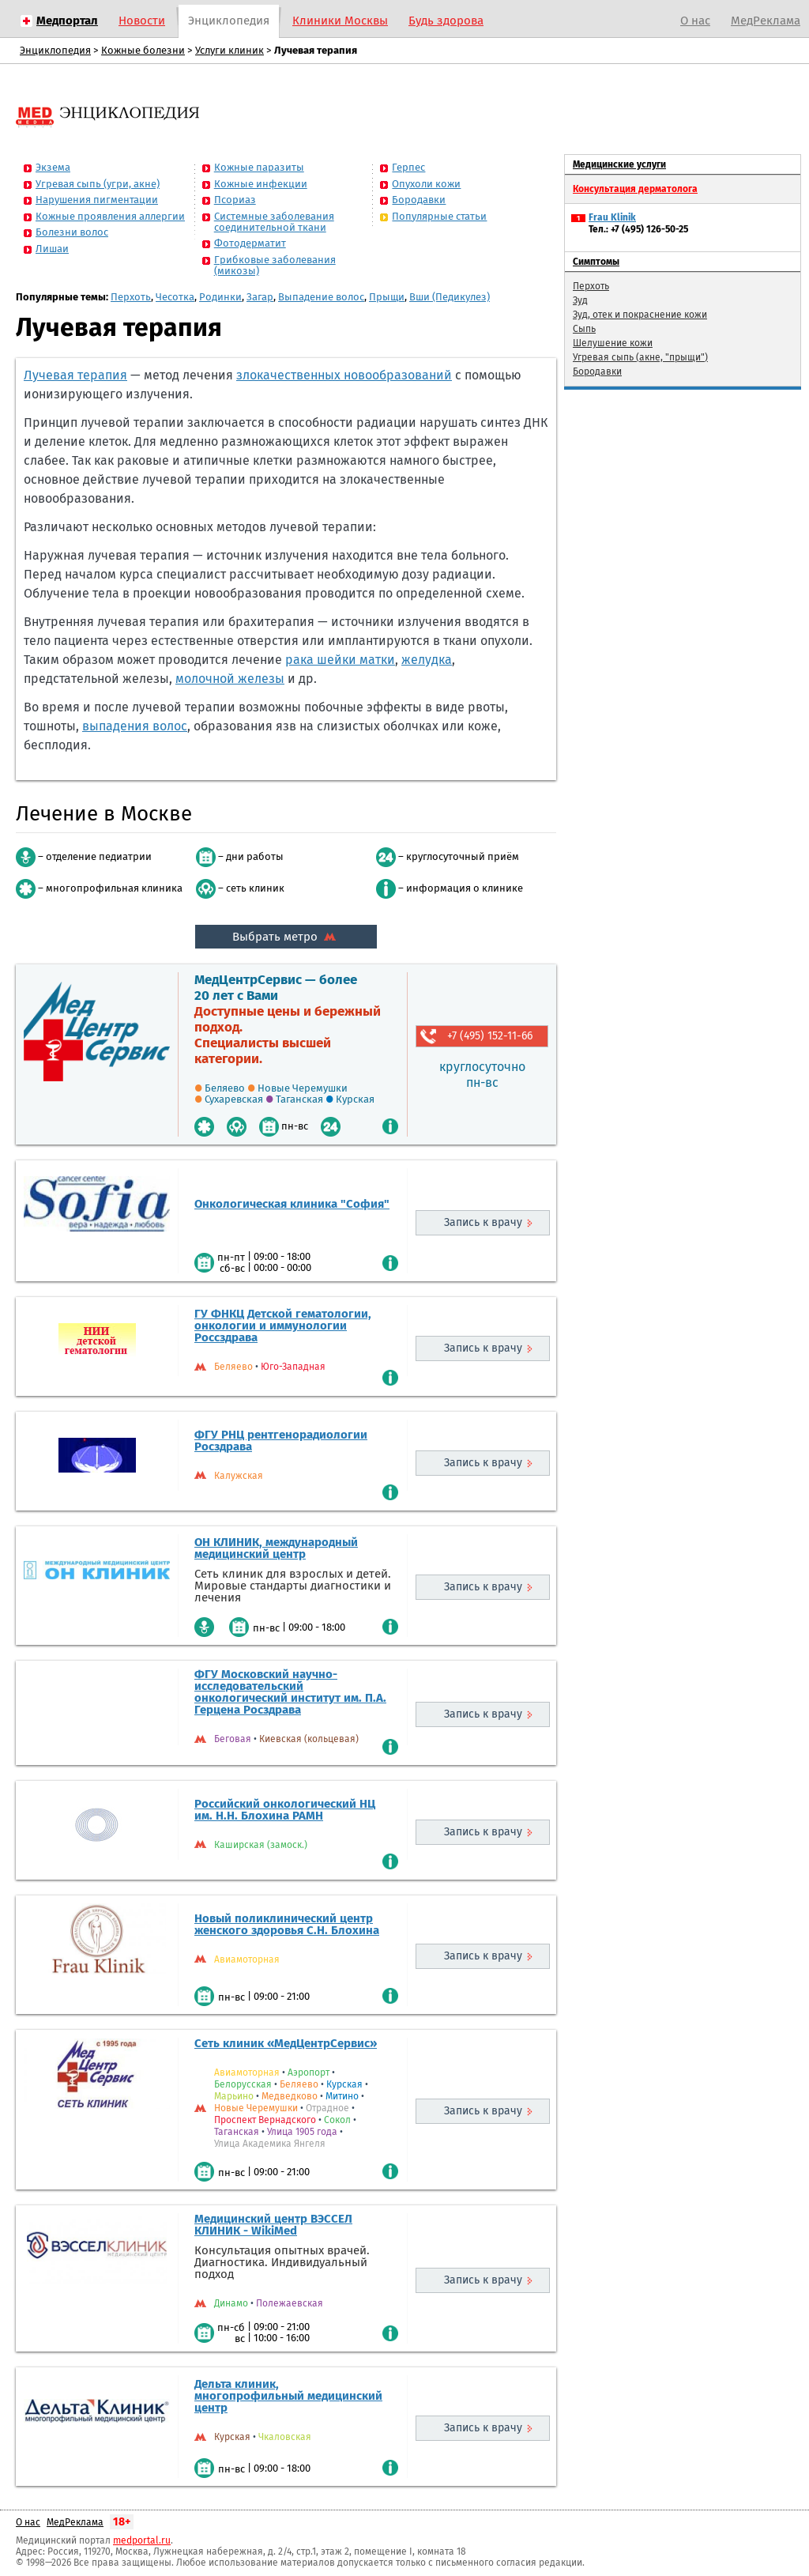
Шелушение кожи (613, 343)
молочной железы (229, 678)
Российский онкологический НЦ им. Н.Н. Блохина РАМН (284, 1810)
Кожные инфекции (260, 184)
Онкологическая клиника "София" (291, 1204)
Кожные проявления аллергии (110, 216)
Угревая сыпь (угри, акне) (98, 184)
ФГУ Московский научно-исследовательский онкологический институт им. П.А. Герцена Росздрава (290, 1692)
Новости (142, 20)
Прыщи (386, 297)
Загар (259, 297)
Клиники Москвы (340, 20)
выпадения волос (134, 726)
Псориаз (235, 200)
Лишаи (52, 249)
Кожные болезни (143, 50)
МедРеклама (765, 20)
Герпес (408, 167)
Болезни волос (72, 232)
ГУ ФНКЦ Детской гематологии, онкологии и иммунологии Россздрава (282, 1326)
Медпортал (67, 20)
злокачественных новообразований (344, 375)
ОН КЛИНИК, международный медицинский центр (276, 1548)
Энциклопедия (228, 20)
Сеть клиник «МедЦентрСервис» (285, 2043)
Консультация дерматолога (635, 188)
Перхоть (131, 297)
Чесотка (175, 297)
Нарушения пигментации (97, 200)
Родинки (220, 297)
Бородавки (419, 200)
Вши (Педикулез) (449, 297)
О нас (695, 20)
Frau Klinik (612, 217)
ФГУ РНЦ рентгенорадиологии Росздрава (280, 1441)
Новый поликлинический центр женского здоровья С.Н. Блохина (286, 1924)
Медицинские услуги (619, 164)
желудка (426, 659)
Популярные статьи (439, 216)
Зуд (580, 300)
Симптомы (596, 261)
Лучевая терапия (75, 375)
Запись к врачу (483, 1222)
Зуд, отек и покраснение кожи (640, 314)
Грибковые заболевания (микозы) (275, 265)
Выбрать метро (286, 937)
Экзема (53, 167)
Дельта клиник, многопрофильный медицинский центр (288, 2396)
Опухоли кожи (426, 184)
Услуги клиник (229, 50)
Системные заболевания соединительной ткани (274, 221)
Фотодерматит (250, 243)
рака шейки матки (340, 659)
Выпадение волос (321, 297)
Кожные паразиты (259, 167)
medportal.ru (142, 2540)
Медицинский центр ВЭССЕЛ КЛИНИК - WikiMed (273, 2225)
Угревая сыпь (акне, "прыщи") (640, 357)
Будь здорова (446, 20)
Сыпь (584, 328)
